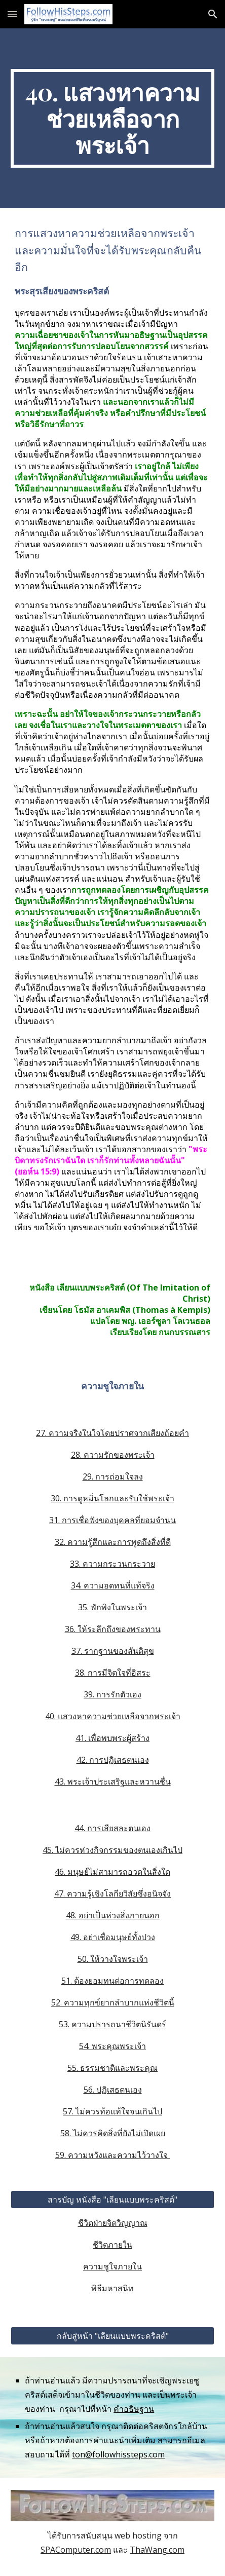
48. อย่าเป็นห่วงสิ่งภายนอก (113, 1915)
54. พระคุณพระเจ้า (112, 2046)
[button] (12, 14)
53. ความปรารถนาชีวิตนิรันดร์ (112, 2024)
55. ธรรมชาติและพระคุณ (112, 2067)
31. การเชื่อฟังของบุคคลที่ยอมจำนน (112, 1520)
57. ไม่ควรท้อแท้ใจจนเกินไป (112, 2111)
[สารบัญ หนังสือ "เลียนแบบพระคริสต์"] (112, 2199)
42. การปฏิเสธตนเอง (113, 1759)
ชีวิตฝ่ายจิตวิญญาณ (112, 2222)
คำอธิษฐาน (134, 2408)
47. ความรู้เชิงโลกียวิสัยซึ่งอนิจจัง (112, 1893)
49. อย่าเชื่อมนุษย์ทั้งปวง (112, 1937)
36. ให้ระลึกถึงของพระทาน (113, 1629)
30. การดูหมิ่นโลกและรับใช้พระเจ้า (112, 1498)
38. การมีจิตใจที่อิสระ (113, 1672)
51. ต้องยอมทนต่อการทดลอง (112, 1980)
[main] (112, 118)
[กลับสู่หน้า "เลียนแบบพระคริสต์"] (112, 2336)
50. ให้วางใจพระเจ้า (113, 1958)
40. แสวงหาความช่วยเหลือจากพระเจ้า (112, 1716)
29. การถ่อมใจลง (113, 1476)
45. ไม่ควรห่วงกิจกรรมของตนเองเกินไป (112, 1849)
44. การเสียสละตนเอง (112, 1828)
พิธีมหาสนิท (112, 2288)
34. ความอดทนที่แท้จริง (113, 1585)
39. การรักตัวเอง (112, 1694)
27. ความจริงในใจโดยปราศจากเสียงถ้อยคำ (112, 1432)
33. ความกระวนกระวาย (112, 1563)
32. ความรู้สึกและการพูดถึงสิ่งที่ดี (113, 1541)
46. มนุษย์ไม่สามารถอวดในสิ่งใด (112, 1871)
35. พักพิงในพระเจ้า (112, 1607)
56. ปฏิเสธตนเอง (113, 2089)
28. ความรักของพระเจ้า (113, 1454)
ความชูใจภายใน (112, 2266)
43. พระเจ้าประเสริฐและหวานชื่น (113, 1781)
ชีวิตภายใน (112, 2244)
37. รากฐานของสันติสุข (112, 1650)
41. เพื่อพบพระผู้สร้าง (112, 1738)
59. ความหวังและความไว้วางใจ (112, 2155)
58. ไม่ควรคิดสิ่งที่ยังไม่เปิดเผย (112, 2133)
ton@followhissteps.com (118, 2454)
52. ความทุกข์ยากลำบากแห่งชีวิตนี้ (112, 2002)
